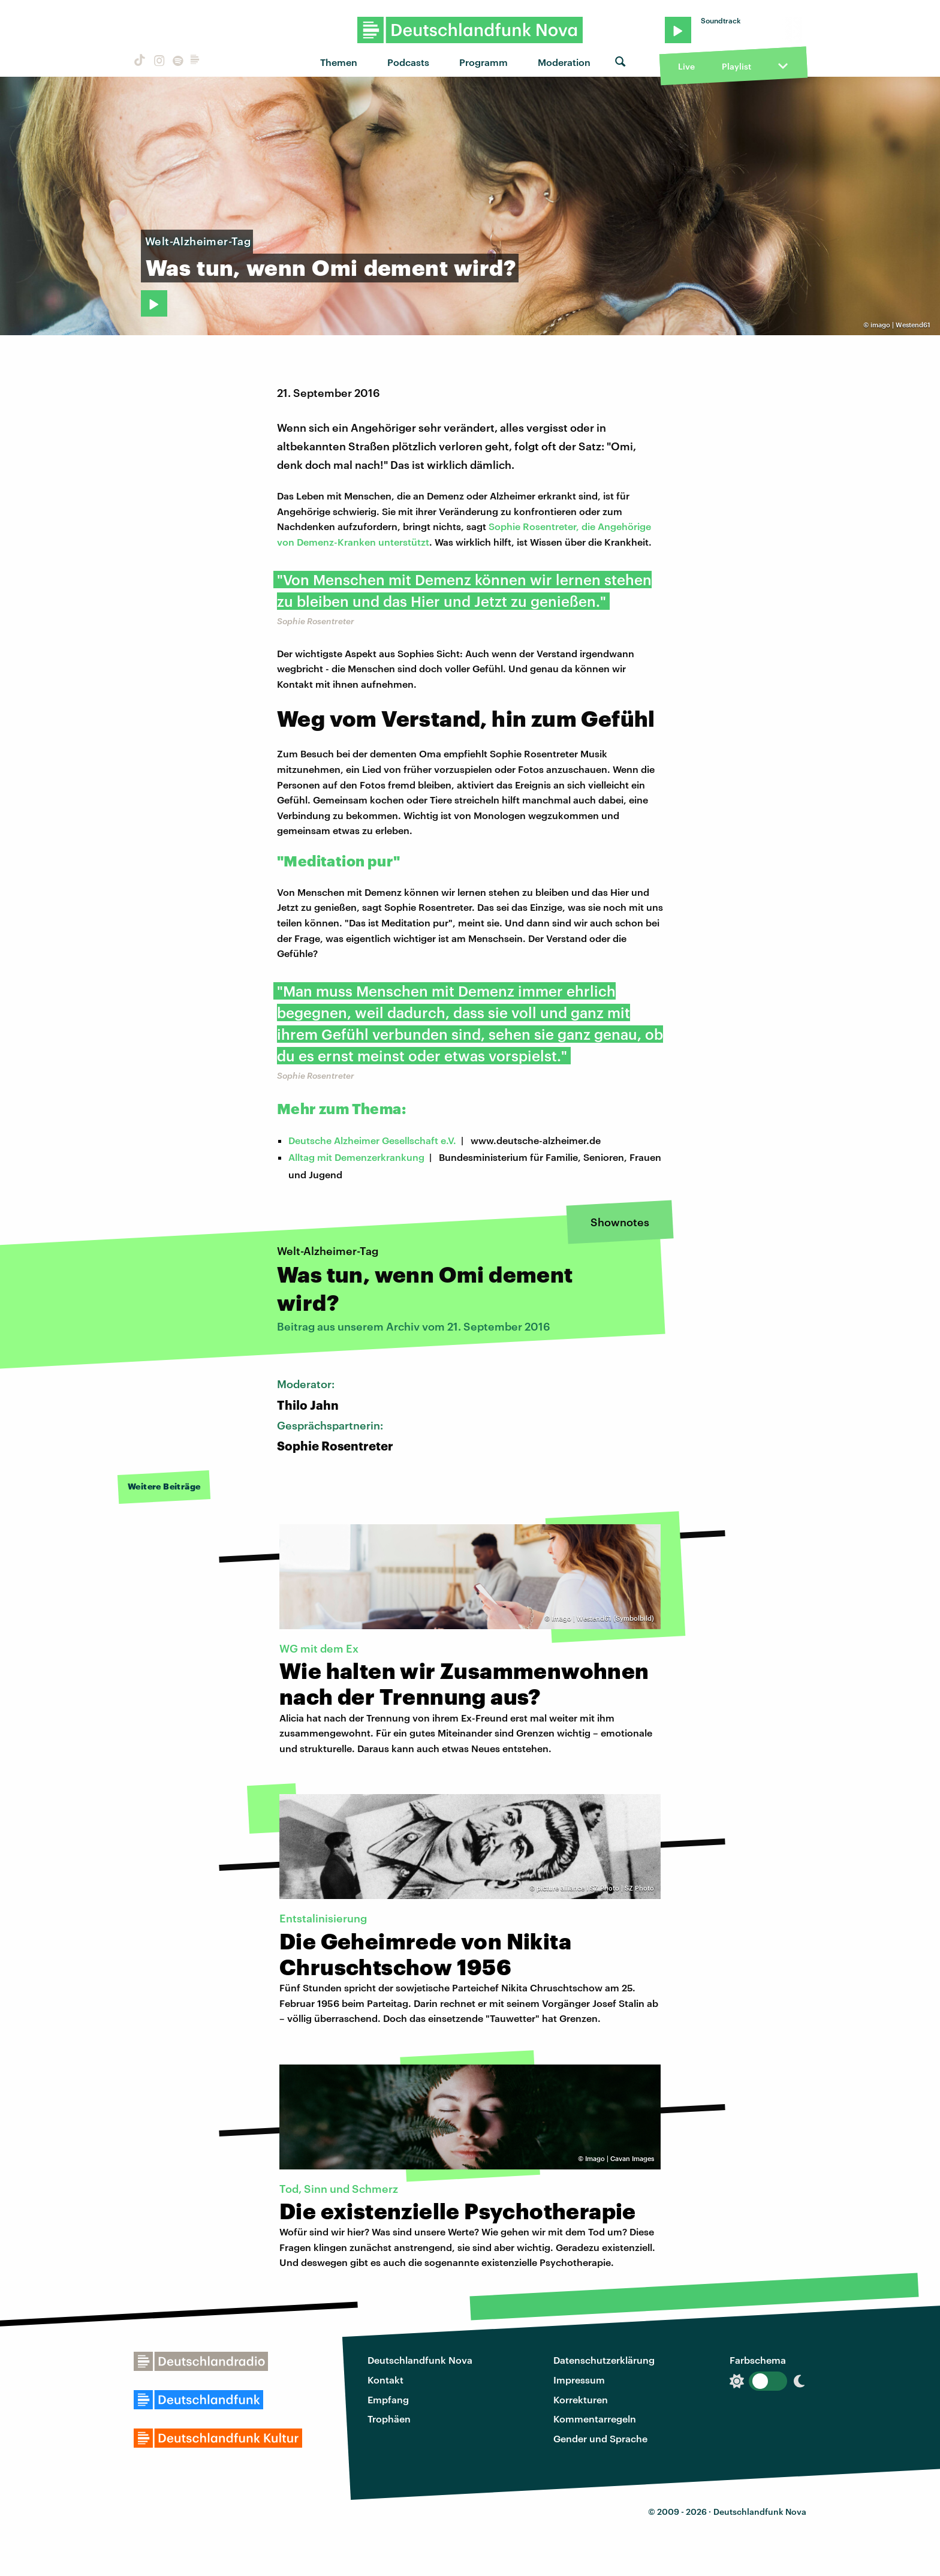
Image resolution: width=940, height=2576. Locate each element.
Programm (483, 62)
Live (686, 66)
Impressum (579, 2379)
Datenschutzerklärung (604, 2360)
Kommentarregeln (594, 2418)
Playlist (736, 66)
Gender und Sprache (600, 2438)
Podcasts (408, 62)
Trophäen (389, 2418)
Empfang (388, 2399)
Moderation (564, 62)
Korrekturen (580, 2399)
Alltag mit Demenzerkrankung (356, 1157)
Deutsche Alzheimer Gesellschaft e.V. (372, 1140)
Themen (338, 62)
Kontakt (385, 2379)
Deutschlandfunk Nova (419, 2360)
